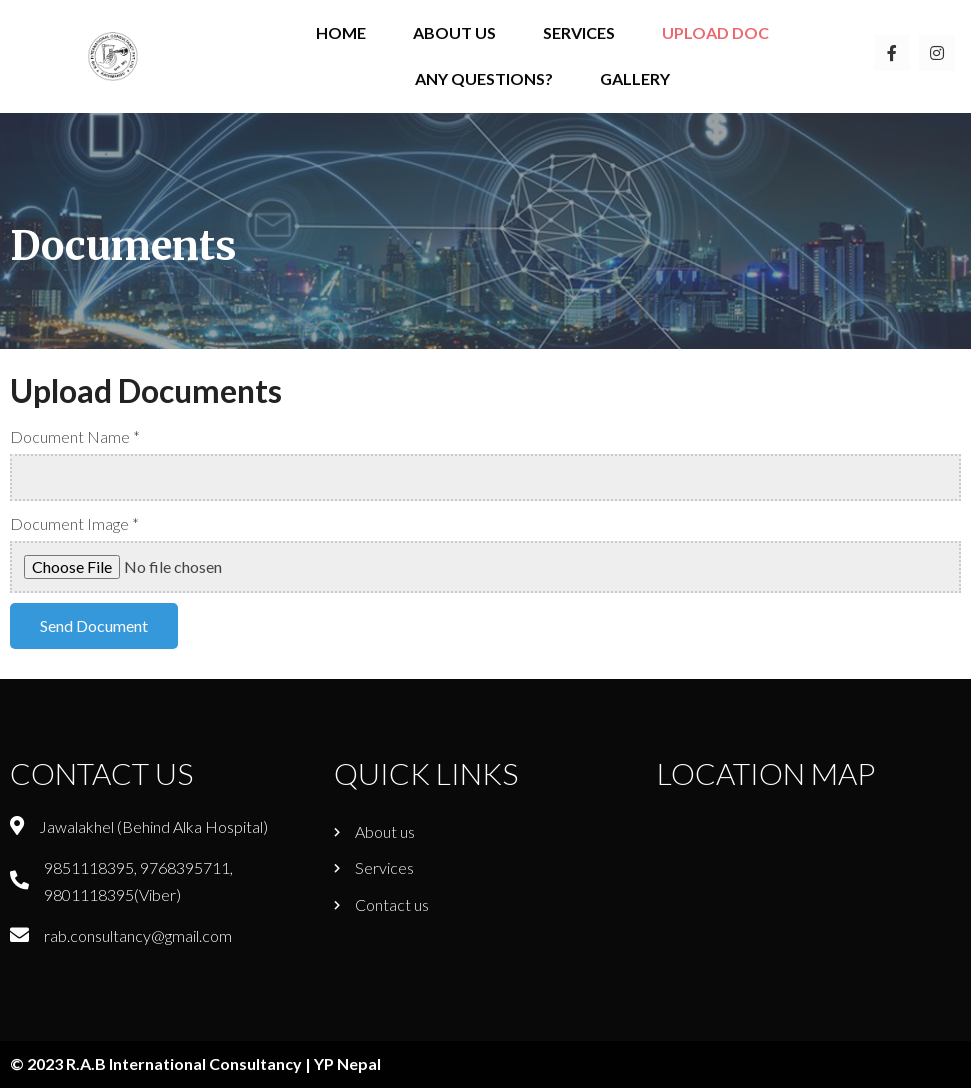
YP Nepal (347, 1063)
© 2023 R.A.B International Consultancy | (162, 1063)
